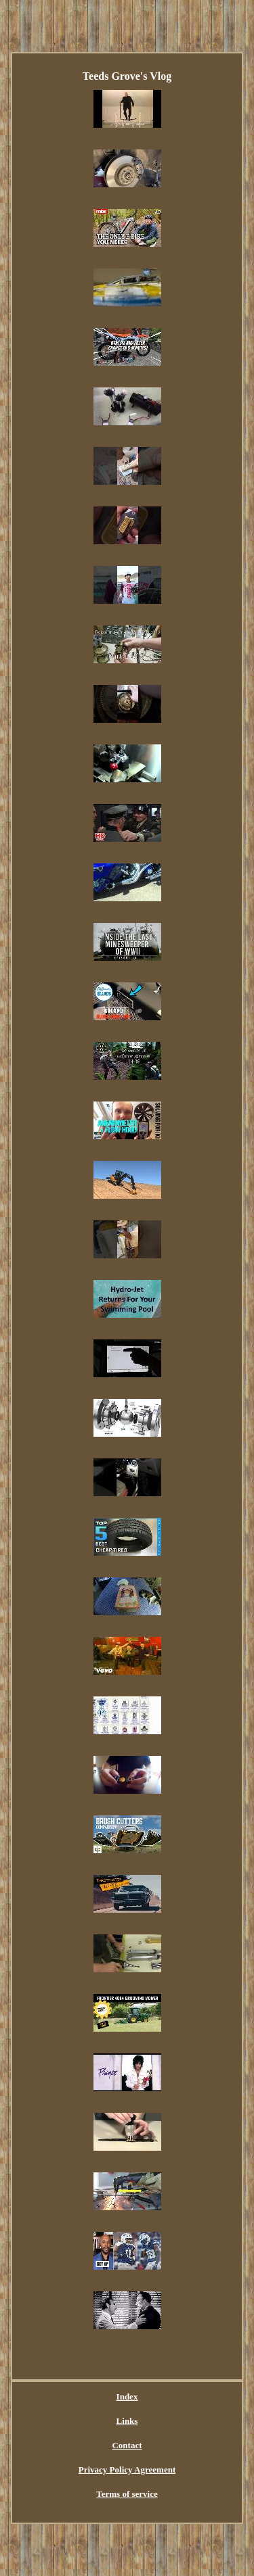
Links (127, 2421)
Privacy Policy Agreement (127, 2469)
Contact (127, 2445)
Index (127, 2396)
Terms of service (127, 2494)
